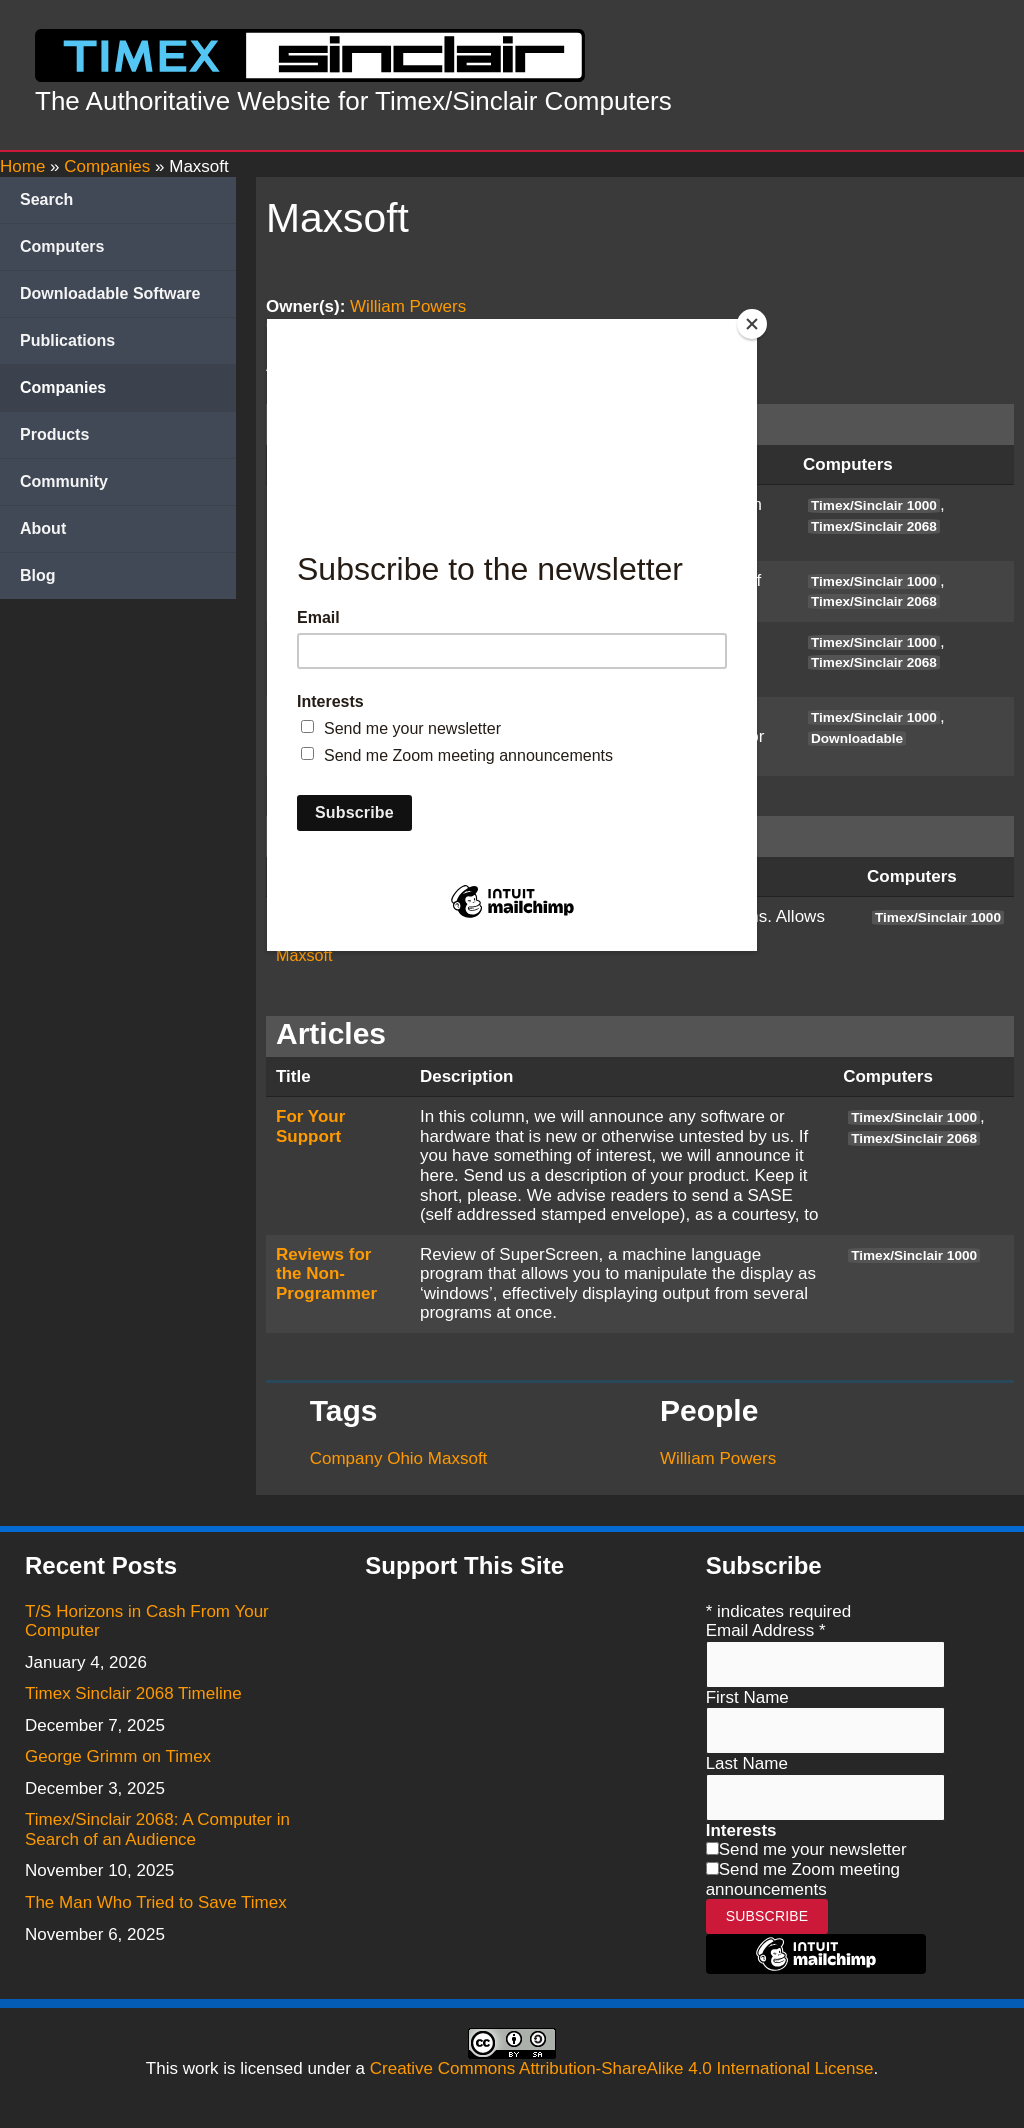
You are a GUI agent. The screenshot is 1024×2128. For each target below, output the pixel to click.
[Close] (752, 324)
